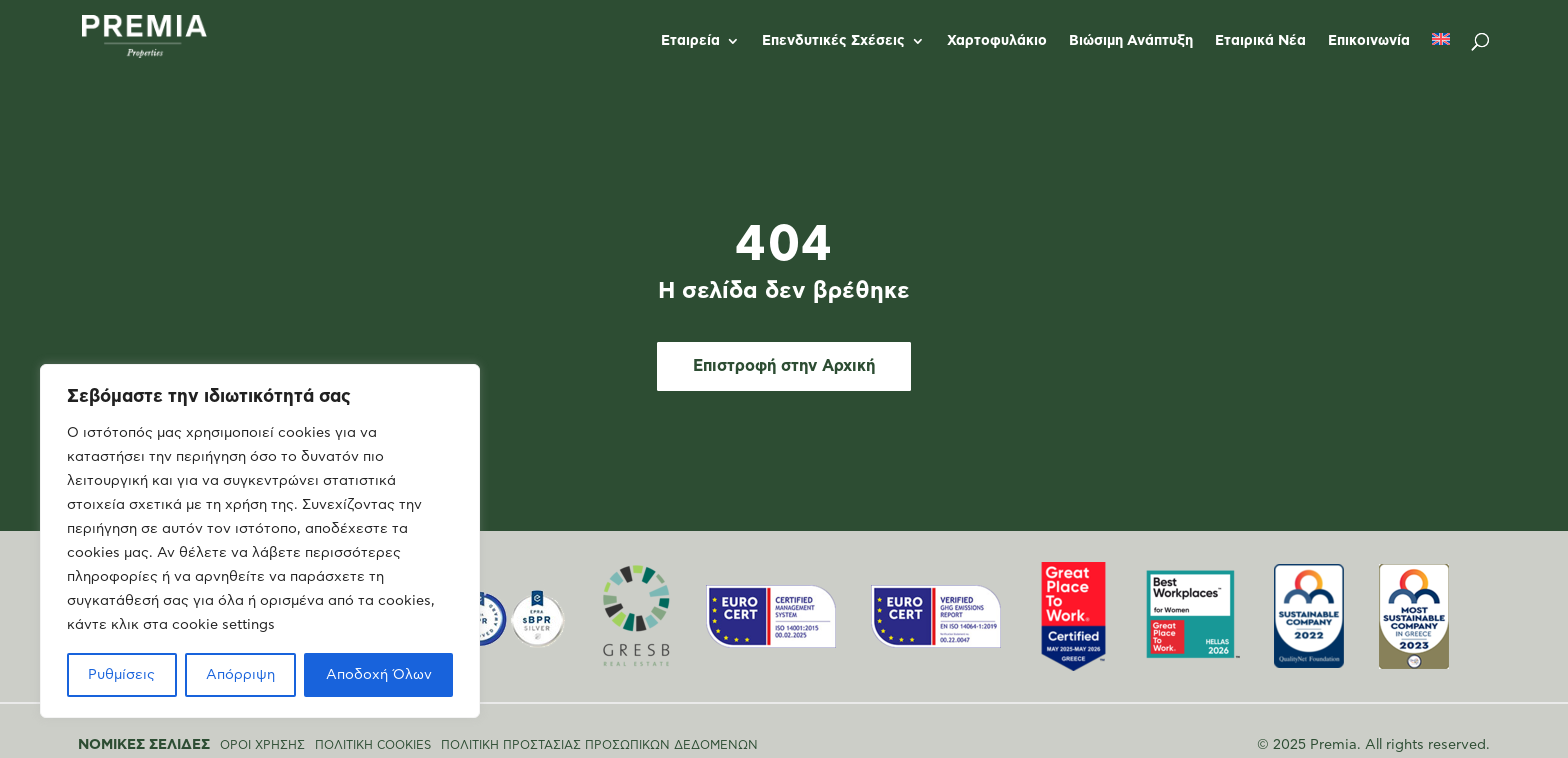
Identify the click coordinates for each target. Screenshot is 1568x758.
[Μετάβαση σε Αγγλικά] (1441, 57)
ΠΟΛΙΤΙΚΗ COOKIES (373, 745)
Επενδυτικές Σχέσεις (833, 41)
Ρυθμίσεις (121, 675)
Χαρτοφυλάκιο (997, 41)
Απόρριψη (240, 675)
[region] (260, 541)
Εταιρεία (690, 41)
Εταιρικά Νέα (1260, 41)
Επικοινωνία (1369, 41)
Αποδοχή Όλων (379, 675)
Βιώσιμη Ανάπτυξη (1131, 41)
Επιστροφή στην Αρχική (784, 366)
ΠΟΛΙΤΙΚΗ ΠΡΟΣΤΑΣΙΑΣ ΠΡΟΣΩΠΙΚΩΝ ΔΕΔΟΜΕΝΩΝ (599, 745)
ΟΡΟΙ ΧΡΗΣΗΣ (262, 745)
